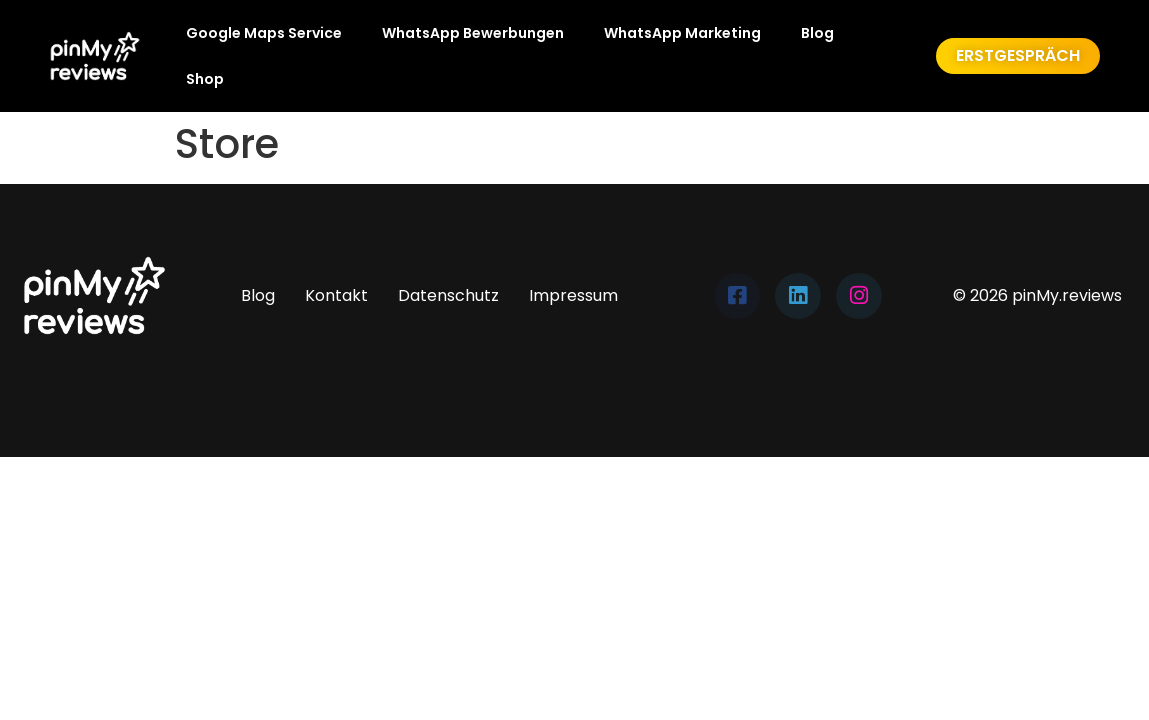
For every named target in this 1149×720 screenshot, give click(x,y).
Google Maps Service (264, 33)
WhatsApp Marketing (682, 33)
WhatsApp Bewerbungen (473, 33)
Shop (205, 79)
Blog (817, 33)
